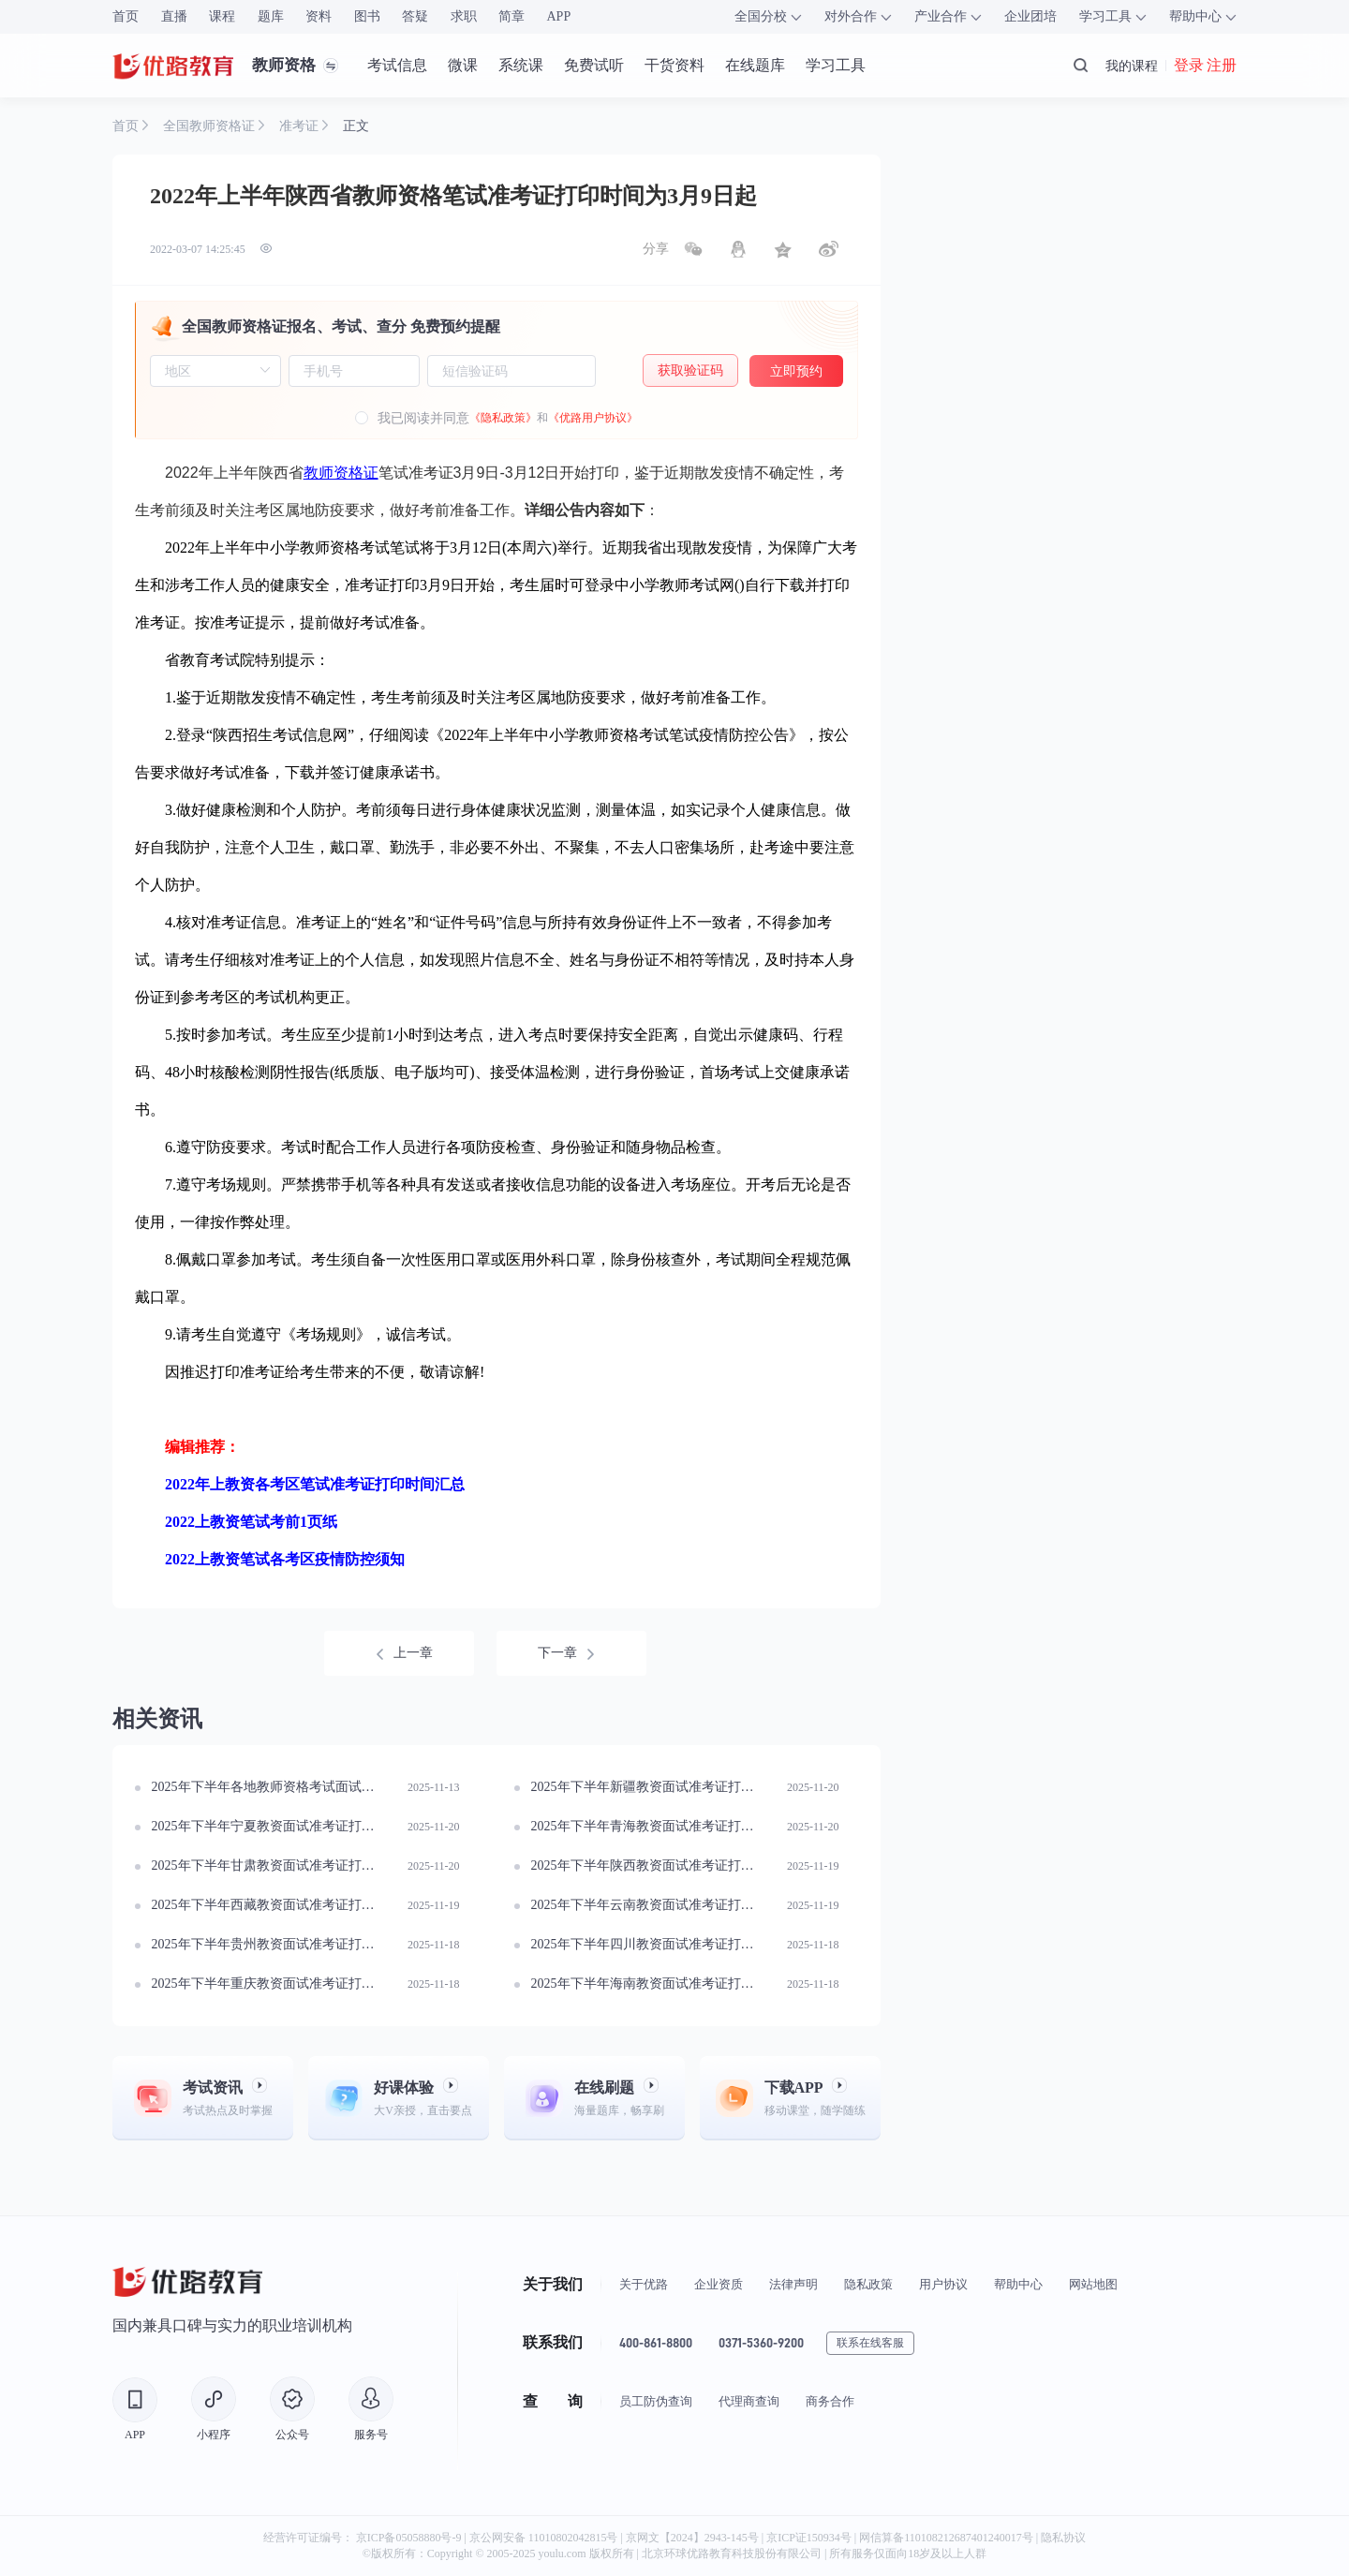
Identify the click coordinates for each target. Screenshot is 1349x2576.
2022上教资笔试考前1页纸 (251, 1522)
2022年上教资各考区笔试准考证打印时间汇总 (315, 1484)
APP (559, 16)
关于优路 (643, 2284)
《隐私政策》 (503, 417)
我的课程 (1131, 65)
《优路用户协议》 (593, 417)
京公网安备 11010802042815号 (545, 2537)
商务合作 (830, 2401)
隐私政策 (868, 2284)
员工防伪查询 (655, 2401)
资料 (318, 16)
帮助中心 (1018, 2284)
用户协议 (943, 2284)
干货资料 (674, 65)
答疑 (415, 16)
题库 (271, 16)
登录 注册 (1205, 65)
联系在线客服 (870, 2342)
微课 (463, 65)
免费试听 (594, 65)
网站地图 (1093, 2284)
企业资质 (718, 2284)
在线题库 (755, 65)
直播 (174, 16)
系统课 (520, 65)
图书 (367, 16)
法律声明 (793, 2284)
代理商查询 (749, 2401)
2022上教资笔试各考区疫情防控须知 (285, 1559)
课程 (222, 16)
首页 (125, 16)
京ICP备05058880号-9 (409, 2537)
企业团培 (1030, 16)
